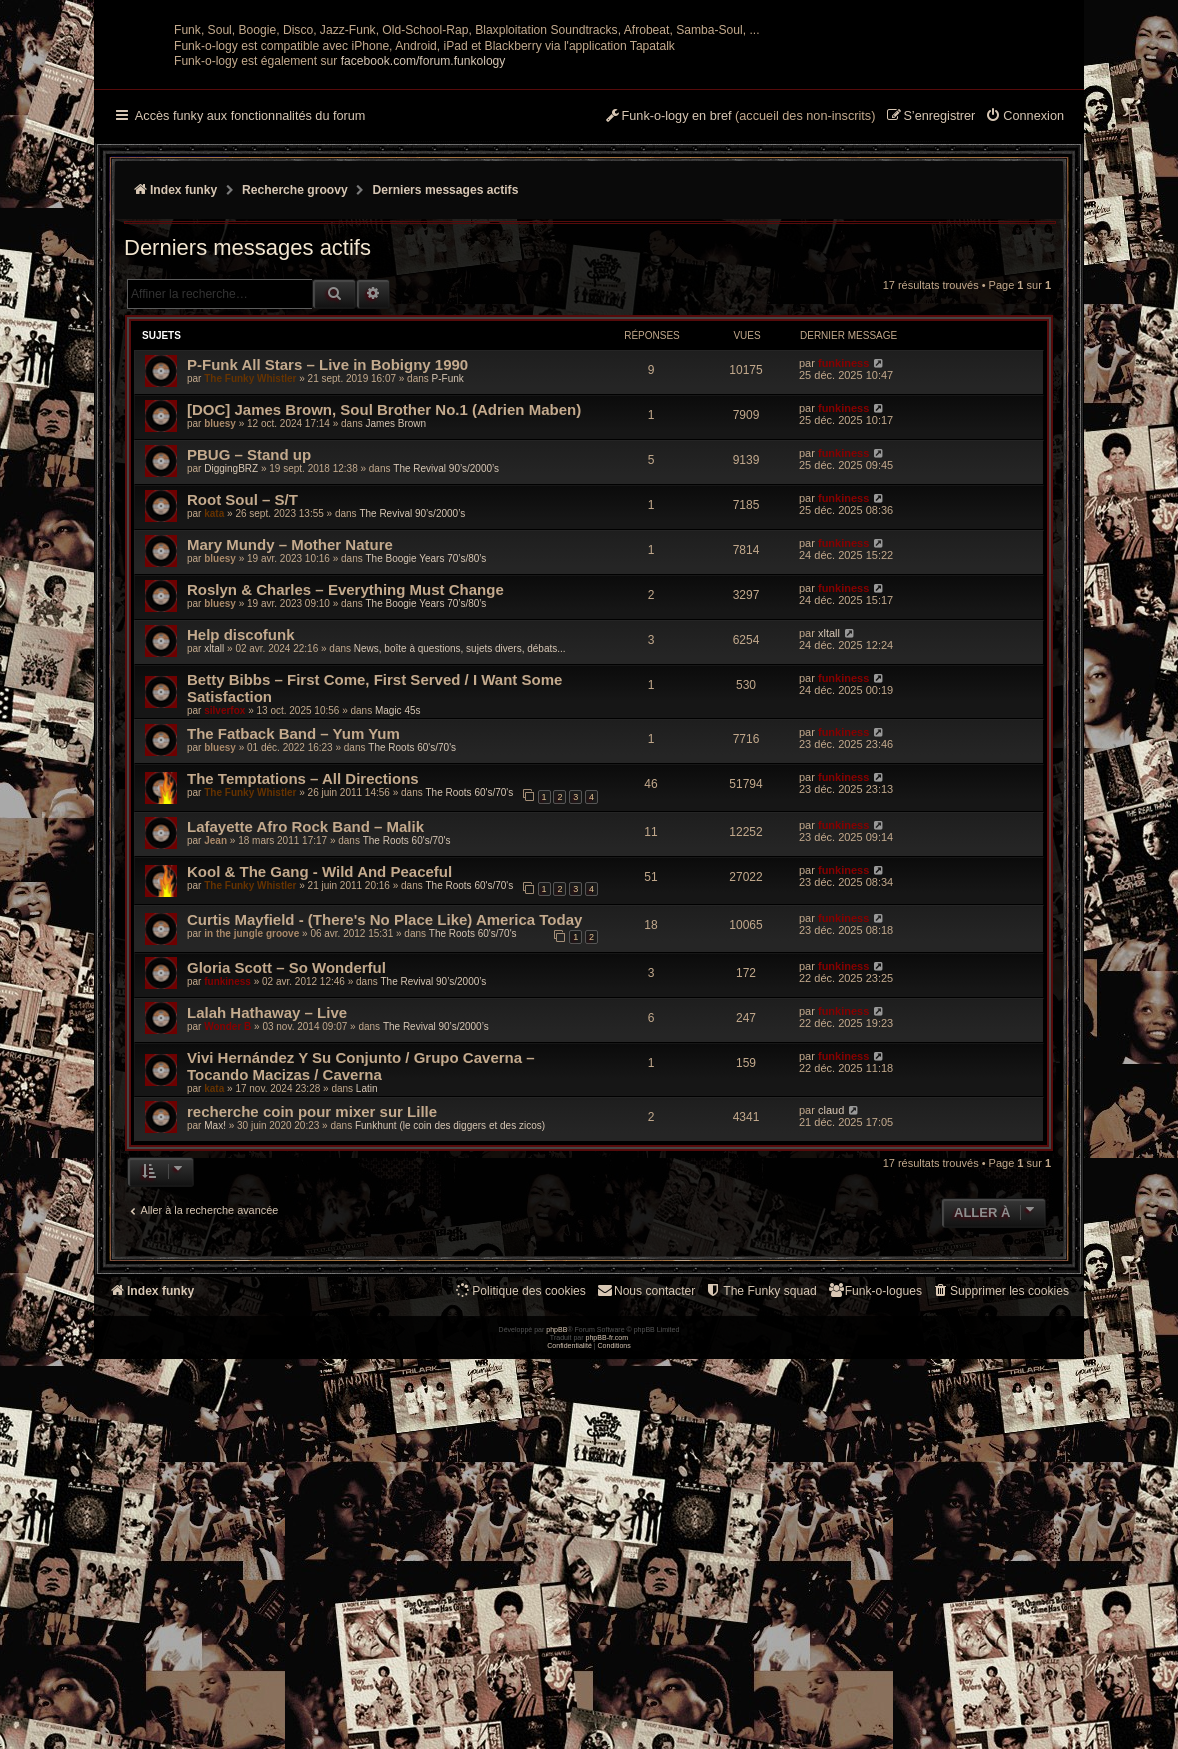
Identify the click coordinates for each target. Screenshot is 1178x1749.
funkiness (843, 559)
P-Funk (448, 574)
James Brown (395, 619)
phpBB (556, 1719)
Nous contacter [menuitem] (645, 1486)
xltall (214, 844)
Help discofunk (241, 830)
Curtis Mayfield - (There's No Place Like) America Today (384, 1115)
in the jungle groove (251, 1129)
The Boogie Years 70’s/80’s (425, 754)
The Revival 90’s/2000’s (446, 664)
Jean (215, 1036)
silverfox (224, 906)
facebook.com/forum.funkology (423, 257)
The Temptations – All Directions (303, 974)
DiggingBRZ (231, 664)
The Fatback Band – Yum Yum (293, 929)
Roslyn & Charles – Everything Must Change (345, 785)
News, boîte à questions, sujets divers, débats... (460, 844)
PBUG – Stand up (249, 650)
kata (214, 709)
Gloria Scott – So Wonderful (286, 1163)
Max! (215, 1321)
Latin (367, 1284)
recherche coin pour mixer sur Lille (312, 1307)
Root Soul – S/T (242, 695)
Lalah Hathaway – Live (267, 1208)
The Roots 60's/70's (412, 943)
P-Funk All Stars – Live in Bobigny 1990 (327, 560)
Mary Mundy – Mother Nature (290, 740)
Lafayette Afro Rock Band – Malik (305, 1022)
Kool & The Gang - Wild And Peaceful (319, 1067)
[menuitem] (1024, 313)
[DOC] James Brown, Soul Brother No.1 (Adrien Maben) (384, 605)
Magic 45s (398, 906)
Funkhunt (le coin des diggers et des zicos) (450, 1321)
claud (831, 1306)
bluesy (220, 619)
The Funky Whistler (250, 574)
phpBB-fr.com (607, 1727)
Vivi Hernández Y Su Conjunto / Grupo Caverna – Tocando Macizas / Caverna (361, 1262)
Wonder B (227, 1222)
